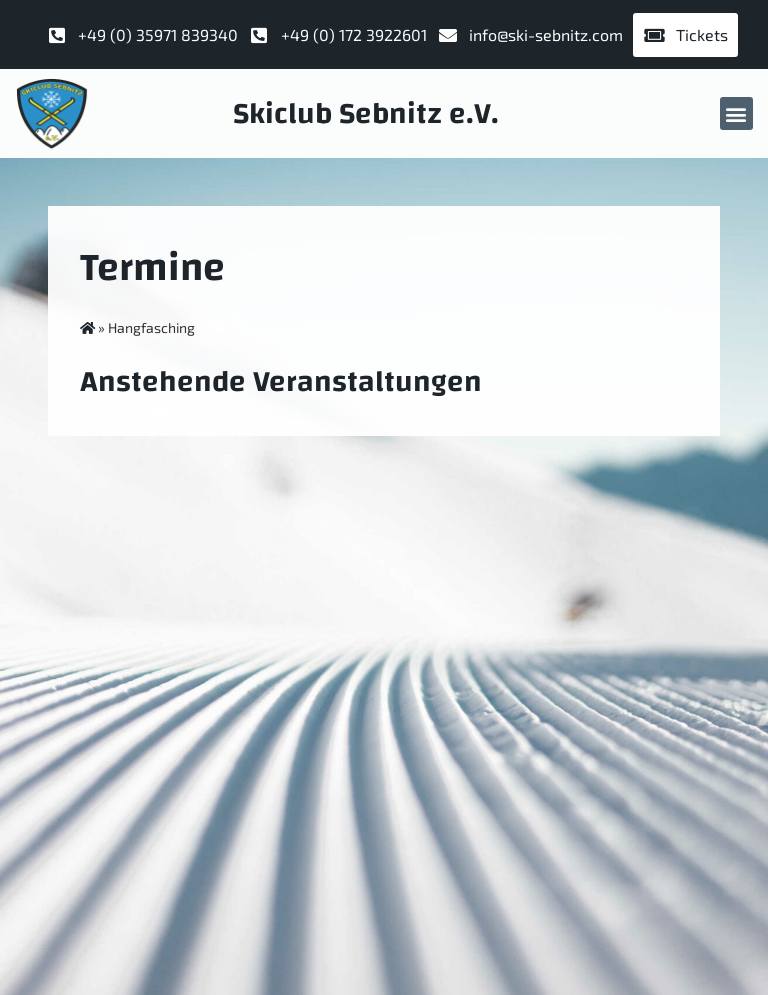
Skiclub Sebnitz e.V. (366, 113)
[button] (736, 113)
